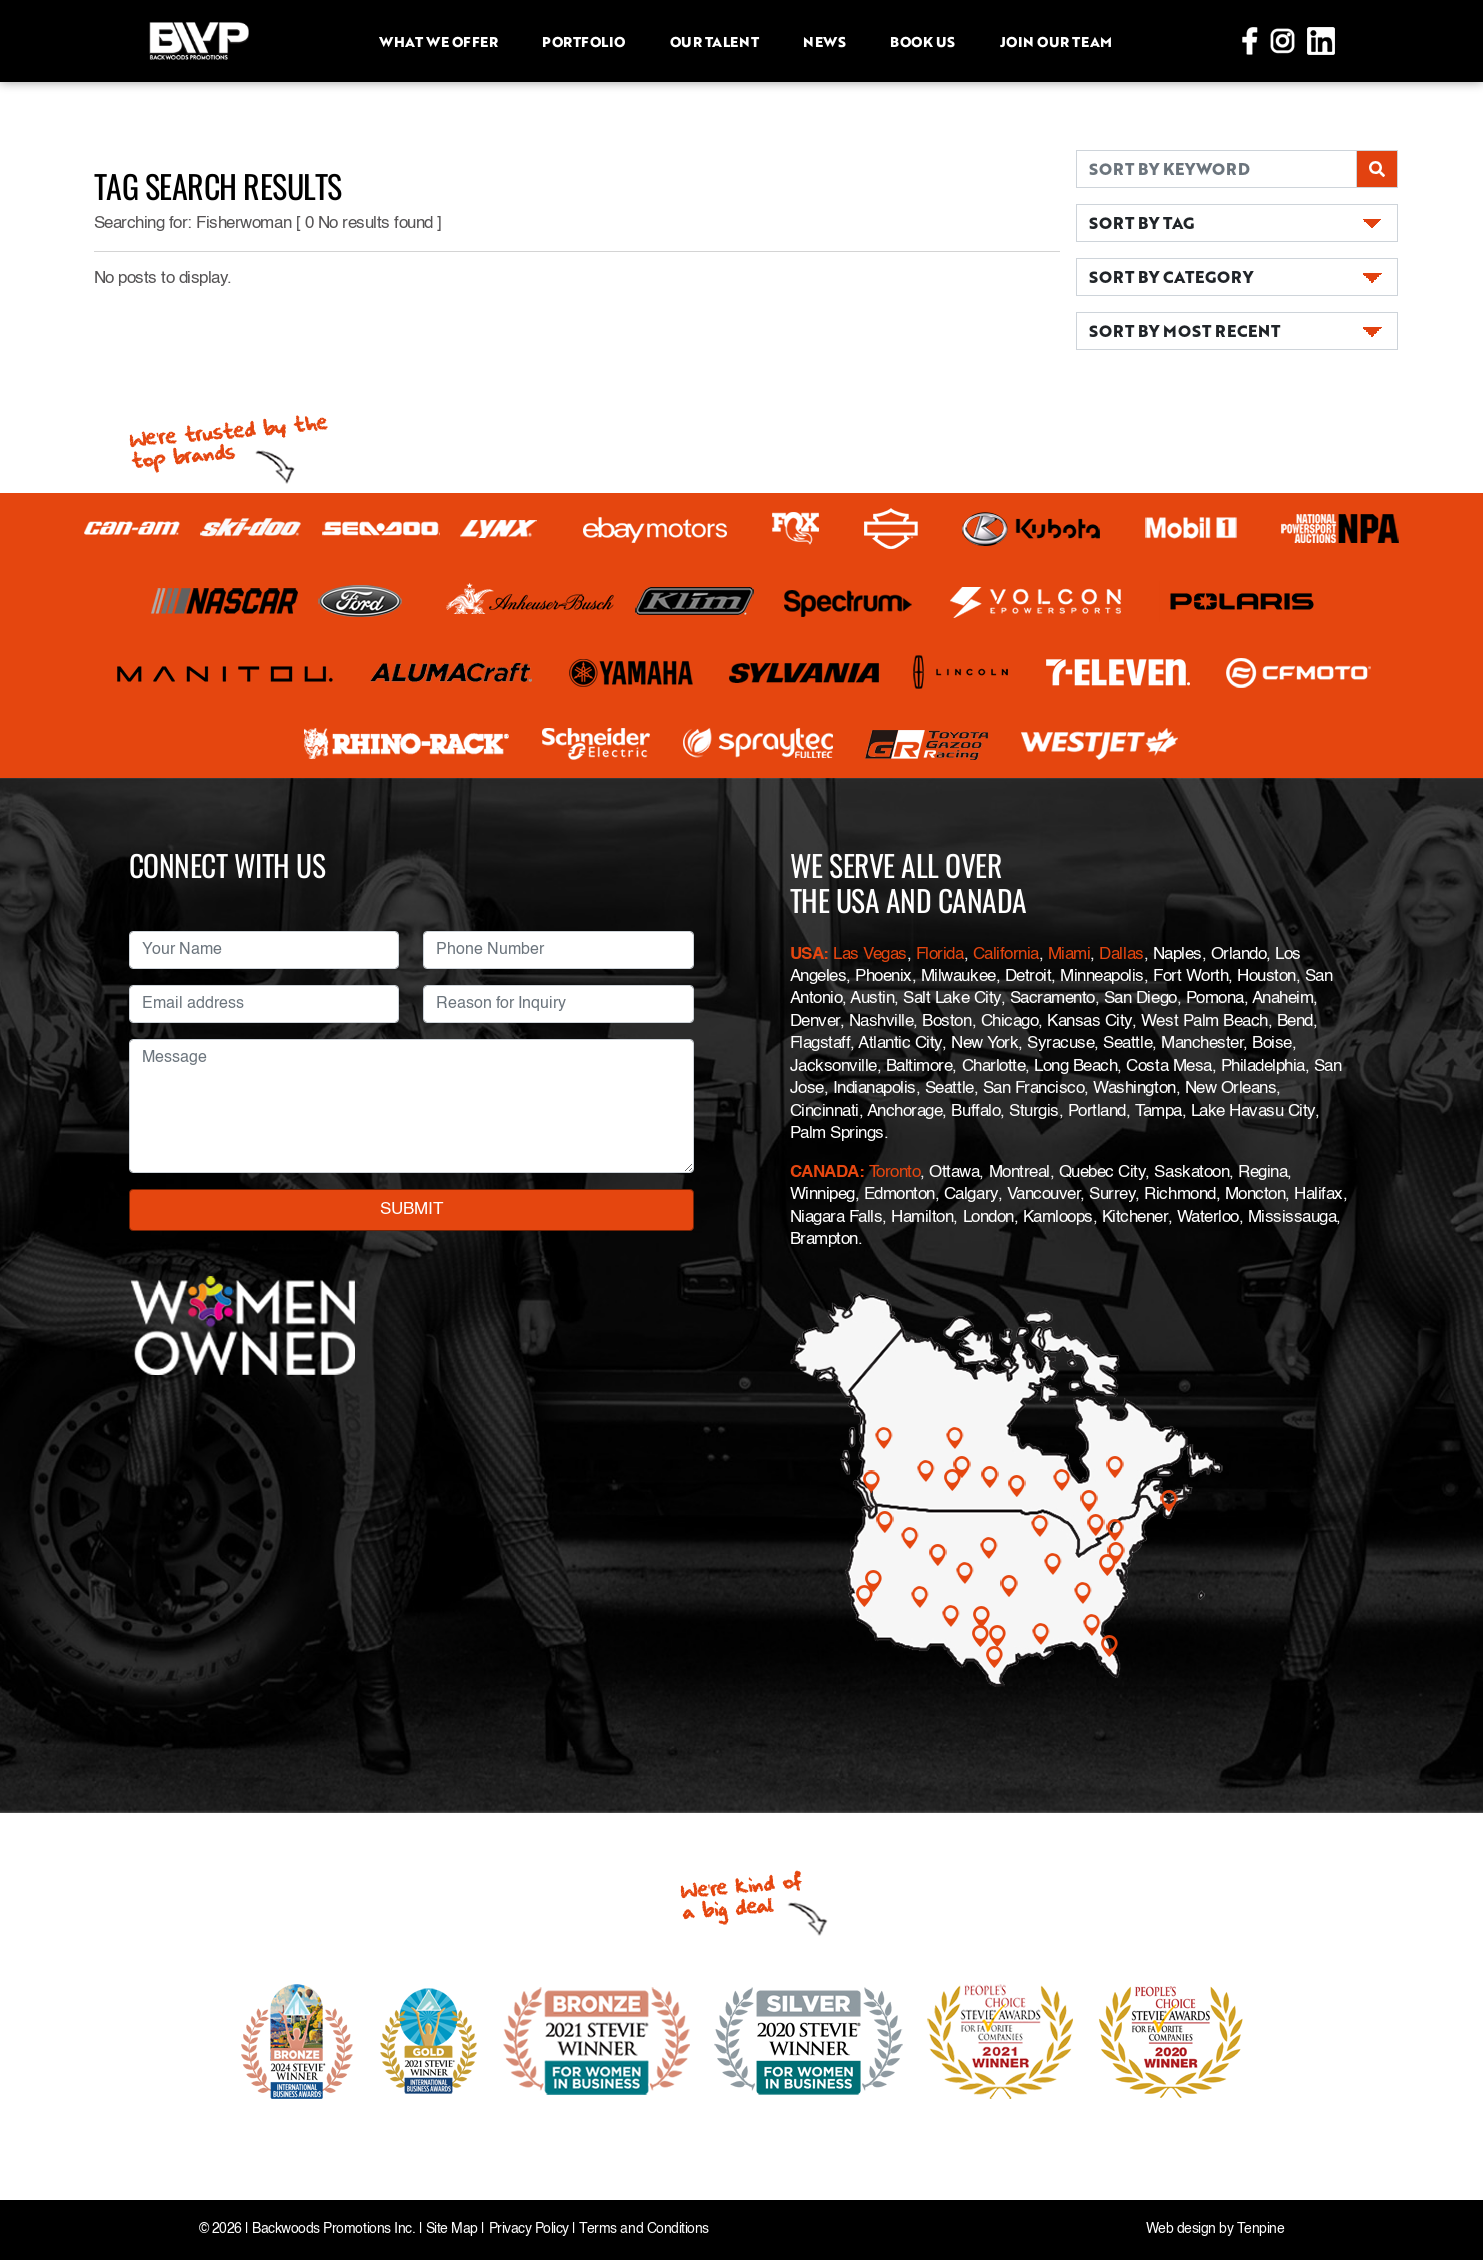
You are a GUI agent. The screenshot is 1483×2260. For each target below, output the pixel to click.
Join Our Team (1056, 41)
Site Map (452, 2229)
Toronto (895, 1172)
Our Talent (714, 41)
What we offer (438, 41)
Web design (1181, 2229)
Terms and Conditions (643, 2229)
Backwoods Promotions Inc (331, 2229)
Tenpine (1261, 2229)
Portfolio (583, 41)
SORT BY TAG (1141, 222)
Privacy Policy (529, 2229)
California (1006, 954)
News (824, 41)
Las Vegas (870, 954)
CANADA (824, 1172)
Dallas (1121, 954)
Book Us (922, 41)
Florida (940, 954)
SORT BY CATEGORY (1171, 276)
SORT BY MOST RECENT (1184, 330)
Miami (1069, 954)
